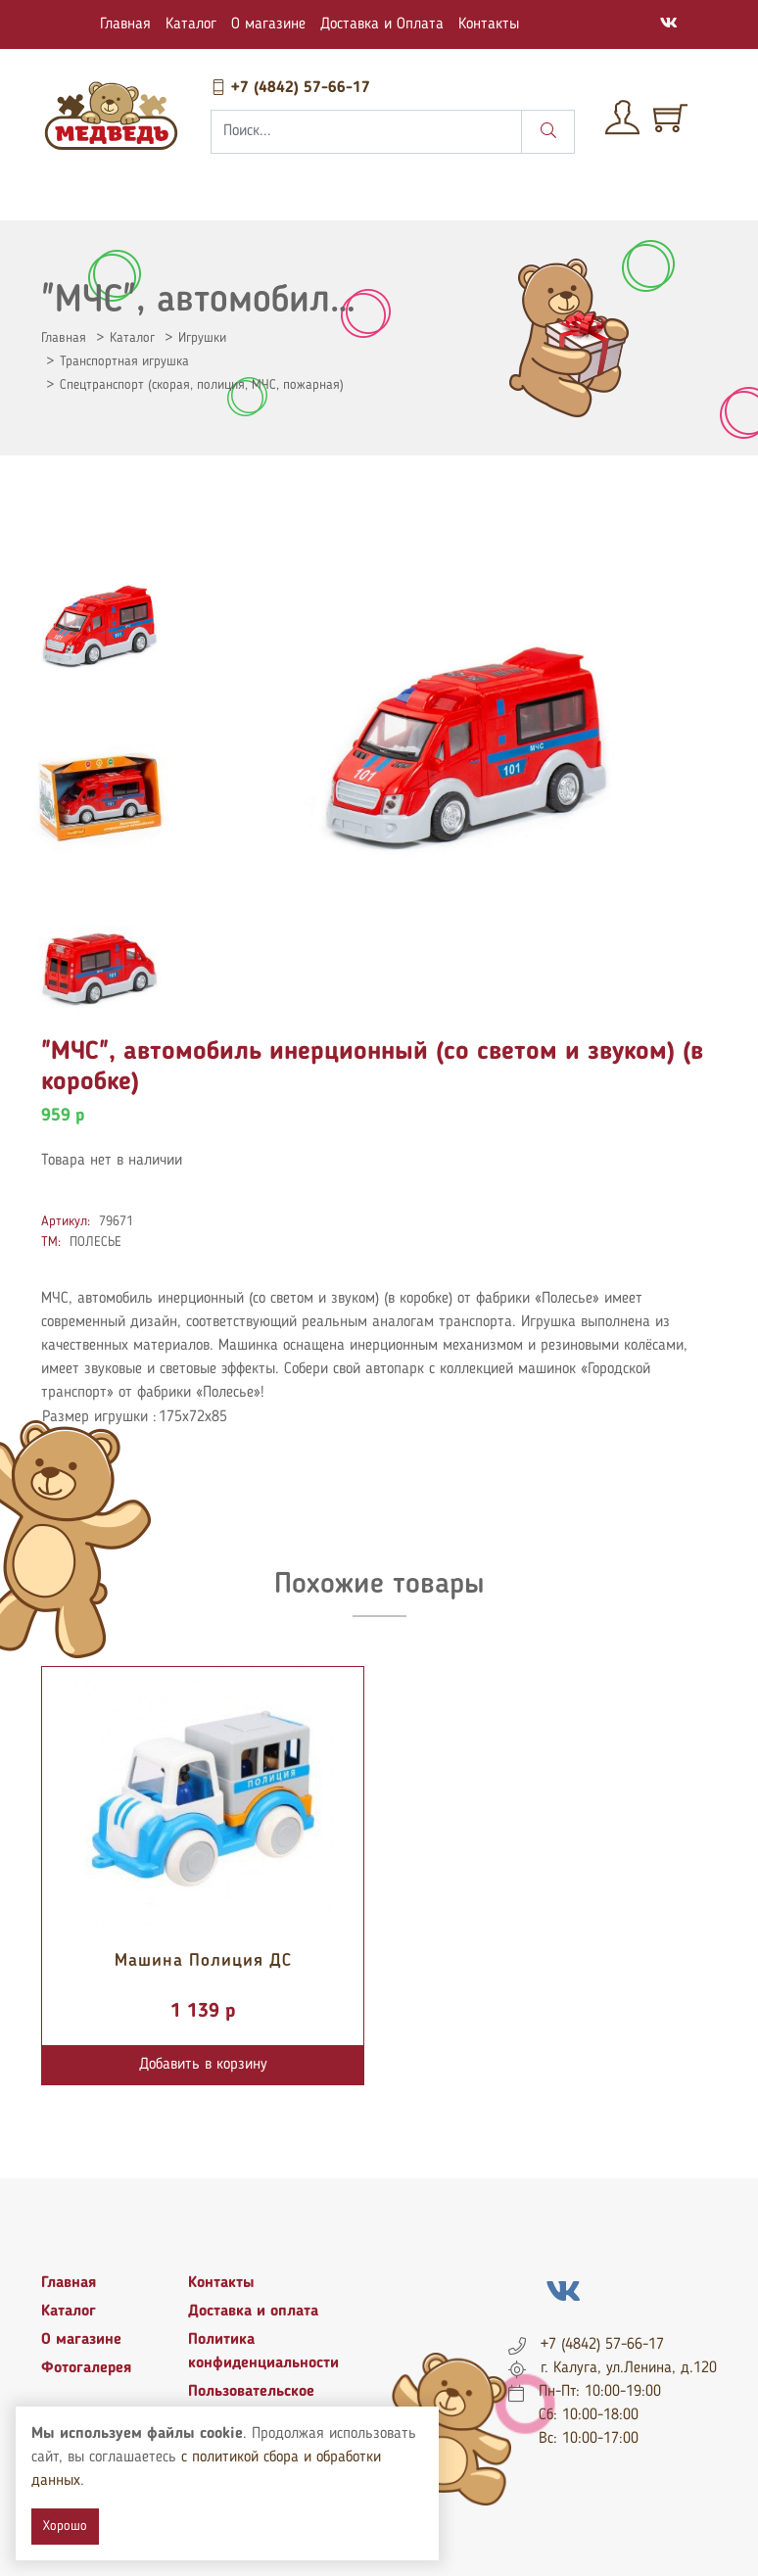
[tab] (99, 626)
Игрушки (202, 338)
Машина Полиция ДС (203, 1961)
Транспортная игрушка (124, 361)
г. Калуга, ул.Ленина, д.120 (629, 2368)
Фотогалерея (86, 2368)
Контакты (488, 24)
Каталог (191, 24)
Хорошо (65, 2526)
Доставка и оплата (253, 2311)
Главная (125, 24)
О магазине (268, 24)
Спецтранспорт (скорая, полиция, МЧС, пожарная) (202, 385)
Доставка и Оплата (382, 24)
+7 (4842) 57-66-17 (290, 88)
